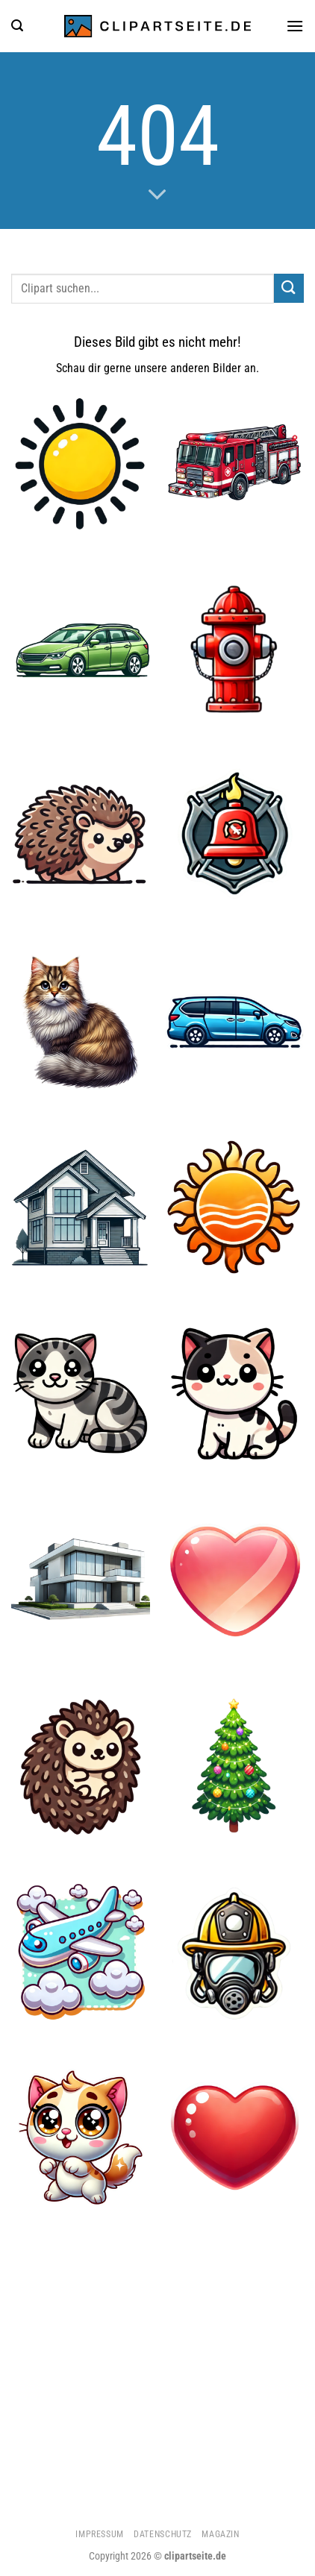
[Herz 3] (234, 1579)
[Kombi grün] (80, 648)
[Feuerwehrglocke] (234, 835)
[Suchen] (17, 25)
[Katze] (80, 1394)
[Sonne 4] (80, 463)
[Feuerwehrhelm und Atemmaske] (234, 1951)
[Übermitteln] (289, 288)
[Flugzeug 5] (80, 1951)
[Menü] (295, 25)
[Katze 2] (80, 2138)
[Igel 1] (80, 1766)
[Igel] (80, 835)
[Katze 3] (80, 1021)
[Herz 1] (234, 2138)
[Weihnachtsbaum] (234, 1766)
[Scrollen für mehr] (157, 194)
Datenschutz (163, 2534)
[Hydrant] (234, 648)
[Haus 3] (80, 1579)
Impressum (99, 2534)
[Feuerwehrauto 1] (234, 463)
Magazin (220, 2534)
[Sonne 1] (234, 1207)
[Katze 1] (234, 1394)
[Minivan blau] (234, 1021)
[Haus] (80, 1207)
